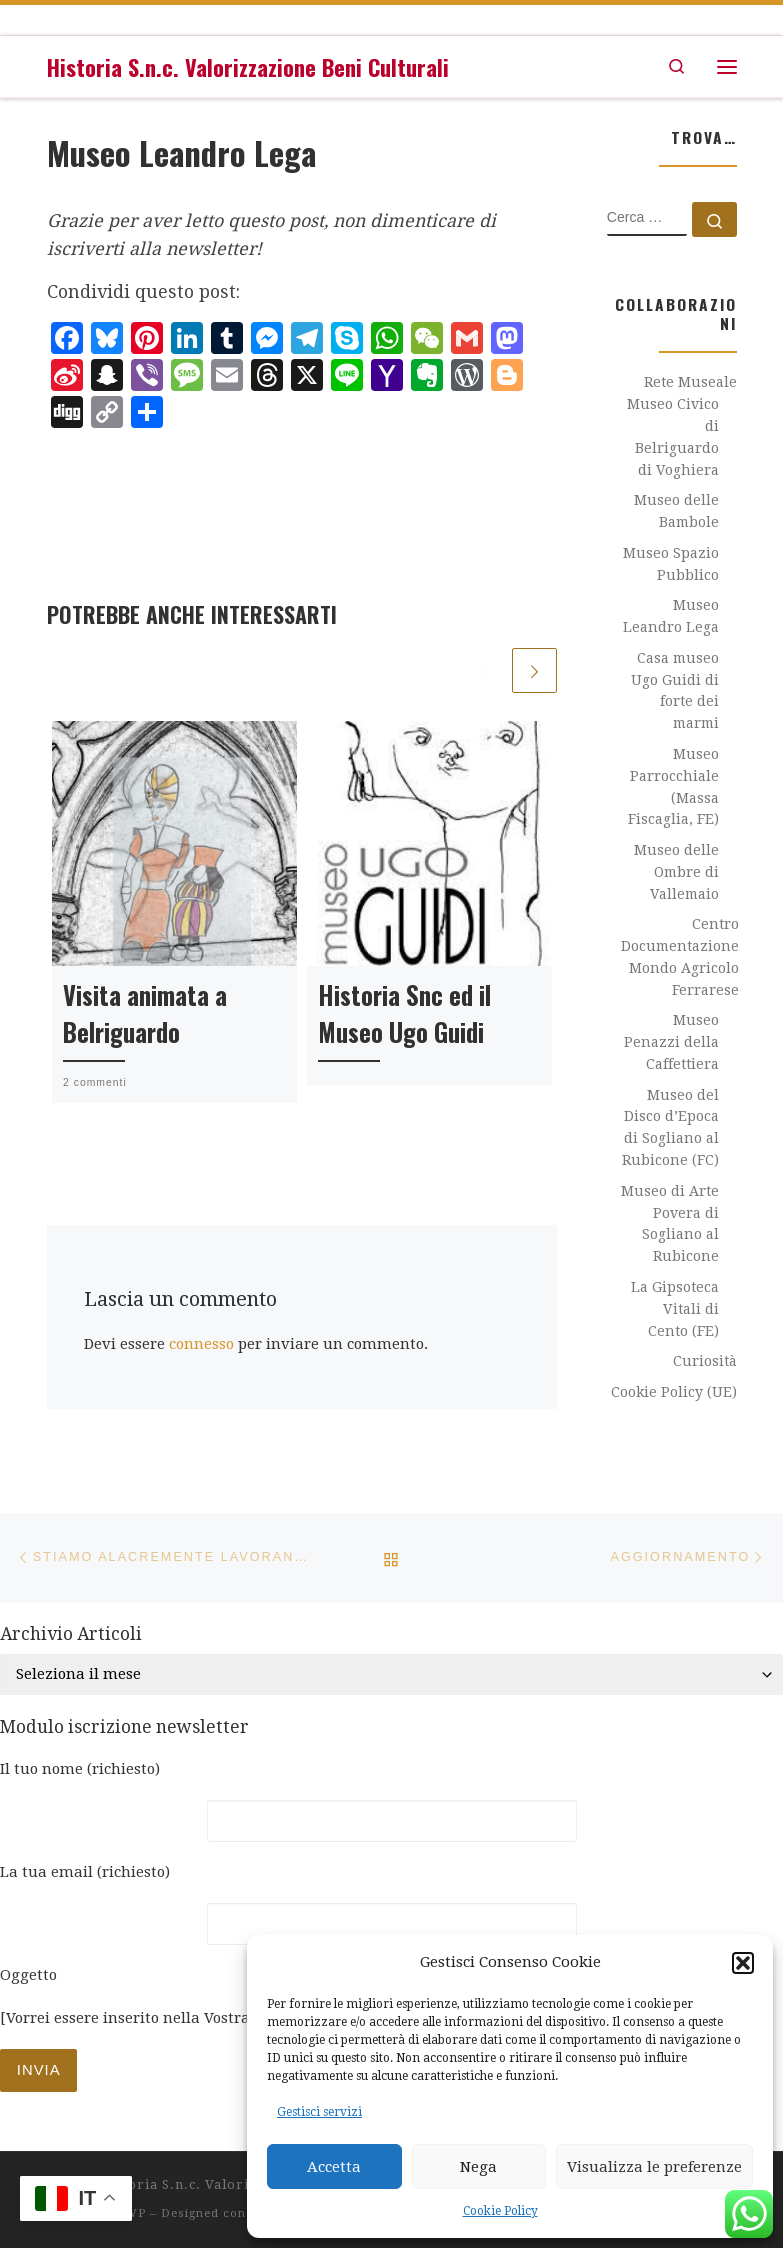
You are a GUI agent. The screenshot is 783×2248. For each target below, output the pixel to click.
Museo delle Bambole (676, 511)
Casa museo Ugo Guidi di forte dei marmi (675, 690)
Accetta (334, 2167)
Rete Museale (690, 382)
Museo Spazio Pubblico (671, 564)
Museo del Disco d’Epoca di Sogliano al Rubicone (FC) (670, 1127)
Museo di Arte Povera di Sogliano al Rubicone (670, 1223)
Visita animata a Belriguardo (145, 1013)
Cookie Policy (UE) (674, 1392)
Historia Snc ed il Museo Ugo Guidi (404, 1013)
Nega (478, 2167)
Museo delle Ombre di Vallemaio (676, 872)
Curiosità (705, 1361)
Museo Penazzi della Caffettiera (671, 1042)
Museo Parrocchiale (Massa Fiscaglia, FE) (673, 786)
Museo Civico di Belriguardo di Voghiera (673, 436)
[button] (743, 1963)
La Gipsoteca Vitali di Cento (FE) (675, 1309)
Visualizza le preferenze (654, 2167)
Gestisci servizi (319, 2112)
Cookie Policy (500, 2211)
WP (135, 2213)
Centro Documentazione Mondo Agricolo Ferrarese (680, 956)
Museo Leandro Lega (671, 616)
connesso (201, 1344)
